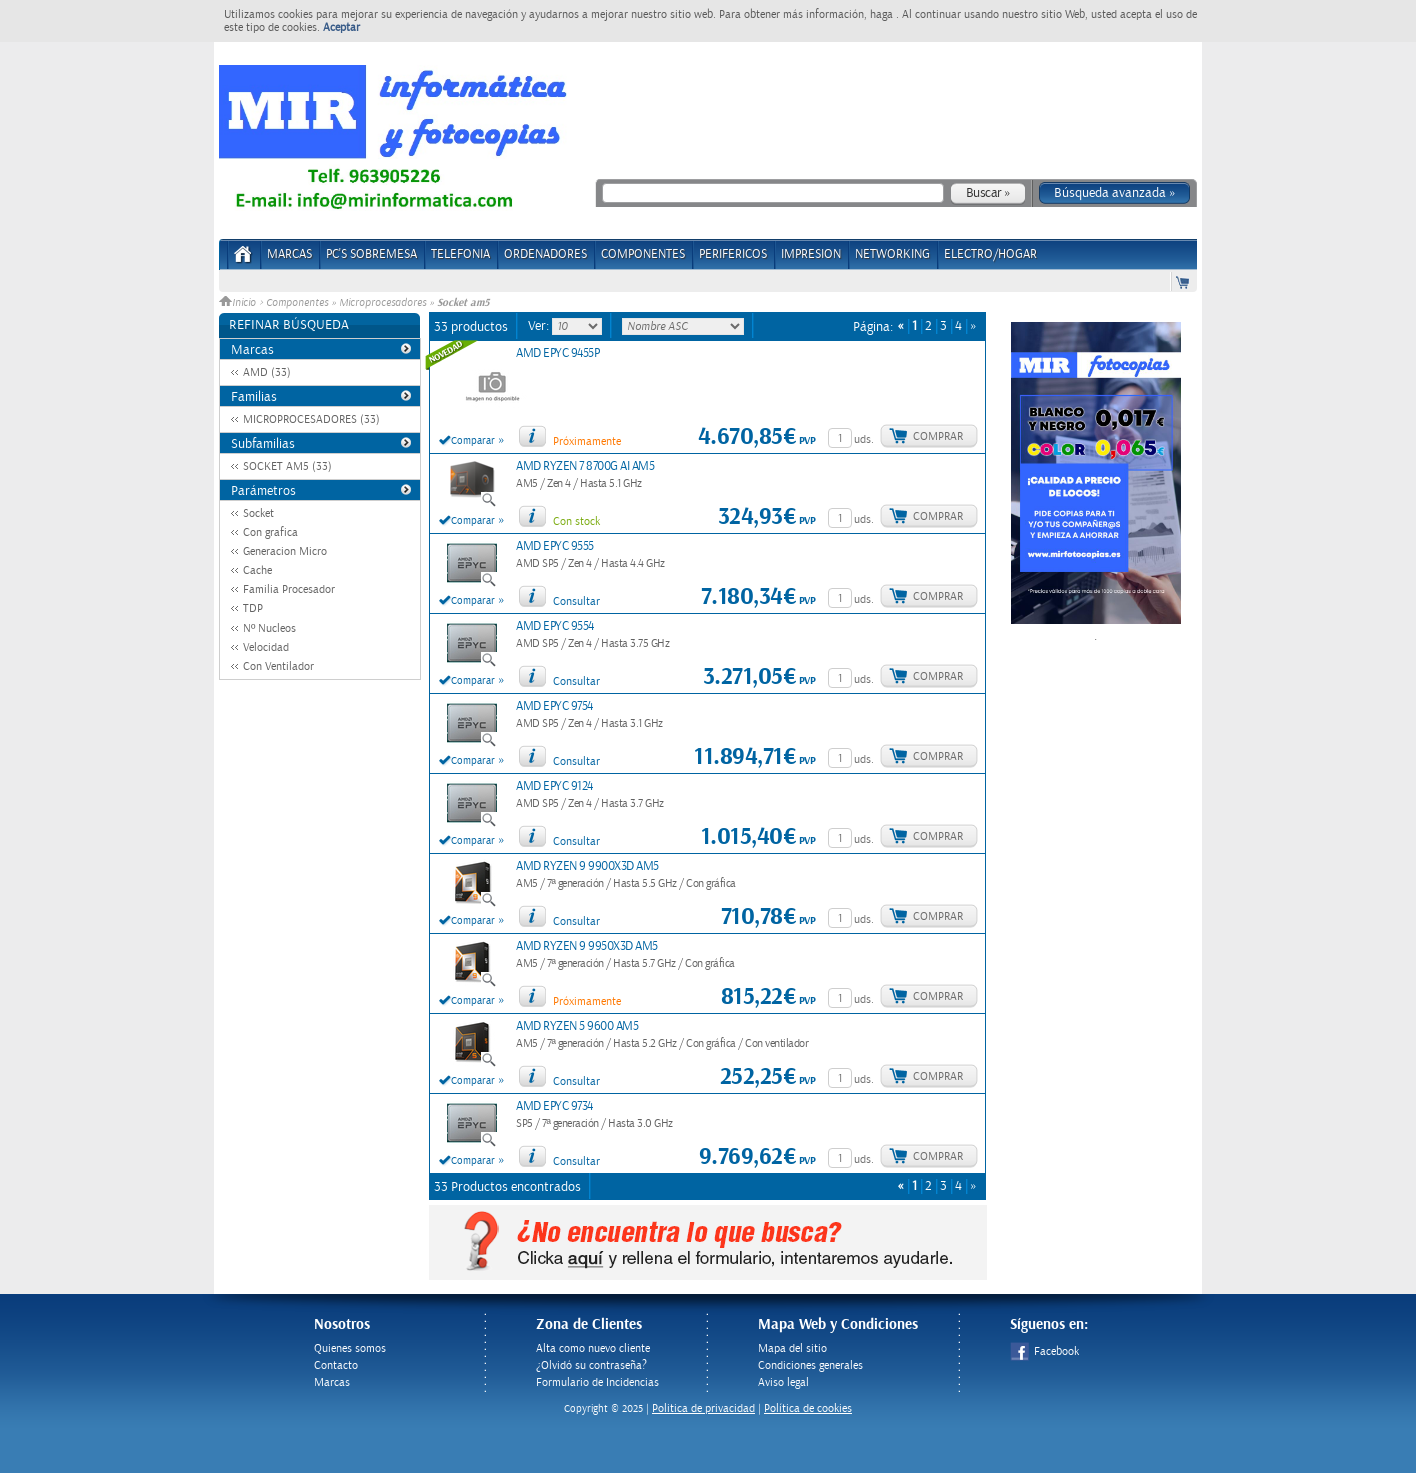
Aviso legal (783, 1382)
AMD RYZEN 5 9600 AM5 (577, 1026)
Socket (258, 513)
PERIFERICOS (733, 254)
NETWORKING (892, 254)
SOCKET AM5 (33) (287, 466)
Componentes (297, 303)
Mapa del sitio (792, 1348)
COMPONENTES (643, 254)
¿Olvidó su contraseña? (591, 1365)
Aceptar (341, 27)
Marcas (289, 254)
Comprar (938, 436)
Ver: (540, 326)
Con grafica (270, 532)
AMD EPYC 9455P (557, 353)
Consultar (576, 601)
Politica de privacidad (703, 1408)
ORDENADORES (545, 254)
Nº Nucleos (269, 628)
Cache (257, 570)
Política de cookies (808, 1408)
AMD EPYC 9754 (554, 706)
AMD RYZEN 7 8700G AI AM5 (585, 466)
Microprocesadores (382, 303)
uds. (864, 439)
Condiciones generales (810, 1365)
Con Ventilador (278, 666)
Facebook (1044, 1351)
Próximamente (587, 441)
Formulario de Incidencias (597, 1382)
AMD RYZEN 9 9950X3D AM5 (587, 946)
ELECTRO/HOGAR (990, 254)
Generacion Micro (285, 551)
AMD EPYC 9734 (554, 1106)
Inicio (239, 303)
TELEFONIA (460, 254)
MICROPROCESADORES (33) (311, 419)
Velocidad (266, 647)
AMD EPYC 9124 (554, 786)
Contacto (336, 1365)
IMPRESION (811, 254)
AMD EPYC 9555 (555, 546)
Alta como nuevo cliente (593, 1348)
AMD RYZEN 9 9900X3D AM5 (587, 866)
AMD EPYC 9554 (555, 626)
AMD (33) (267, 372)
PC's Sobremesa (371, 254)
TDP (253, 608)
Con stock (576, 521)
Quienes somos (350, 1348)
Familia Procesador (289, 589)
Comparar (473, 441)
